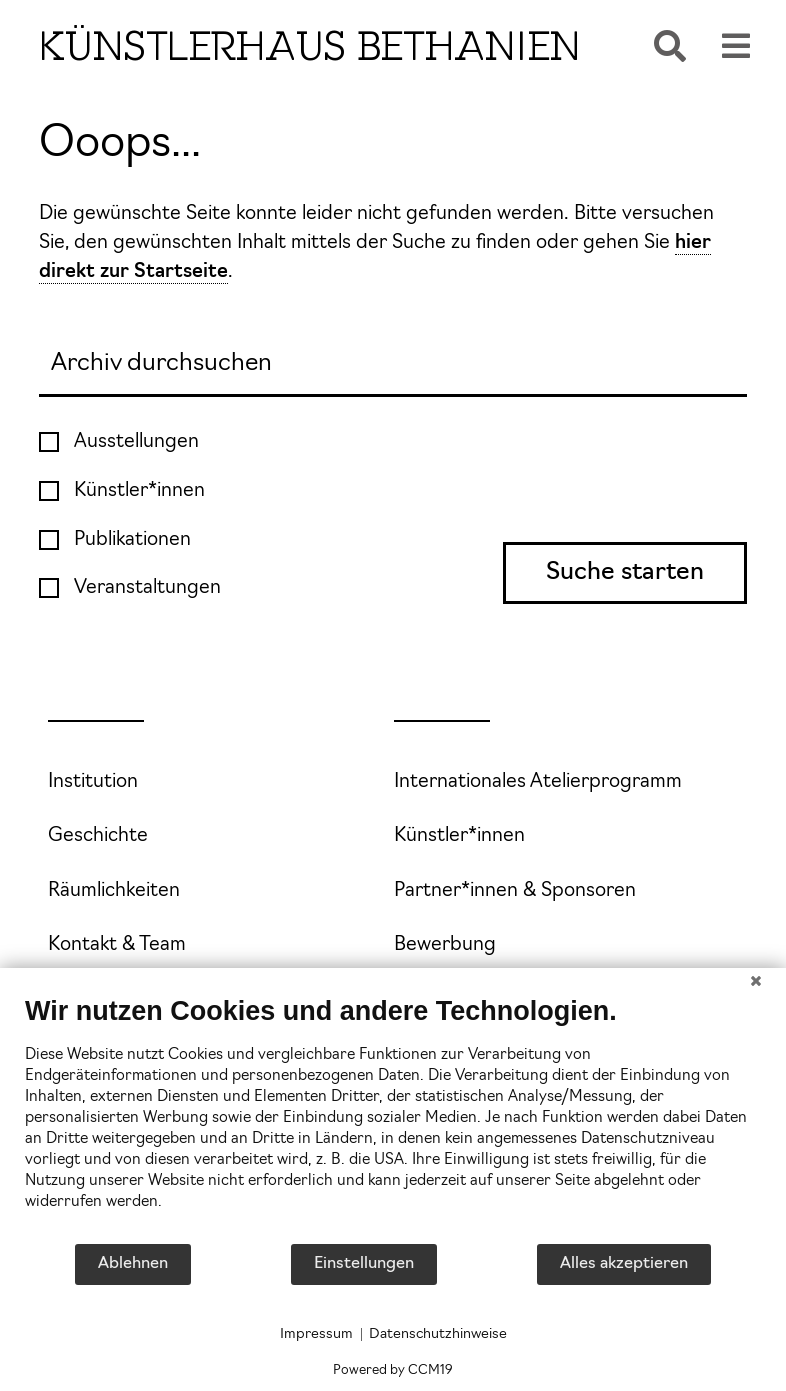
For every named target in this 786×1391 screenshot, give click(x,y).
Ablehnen (133, 1264)
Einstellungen (364, 1264)
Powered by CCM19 (393, 1370)
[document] (393, 1118)
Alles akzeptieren (624, 1264)
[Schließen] (756, 983)
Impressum (316, 1334)
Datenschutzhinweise (438, 1334)
